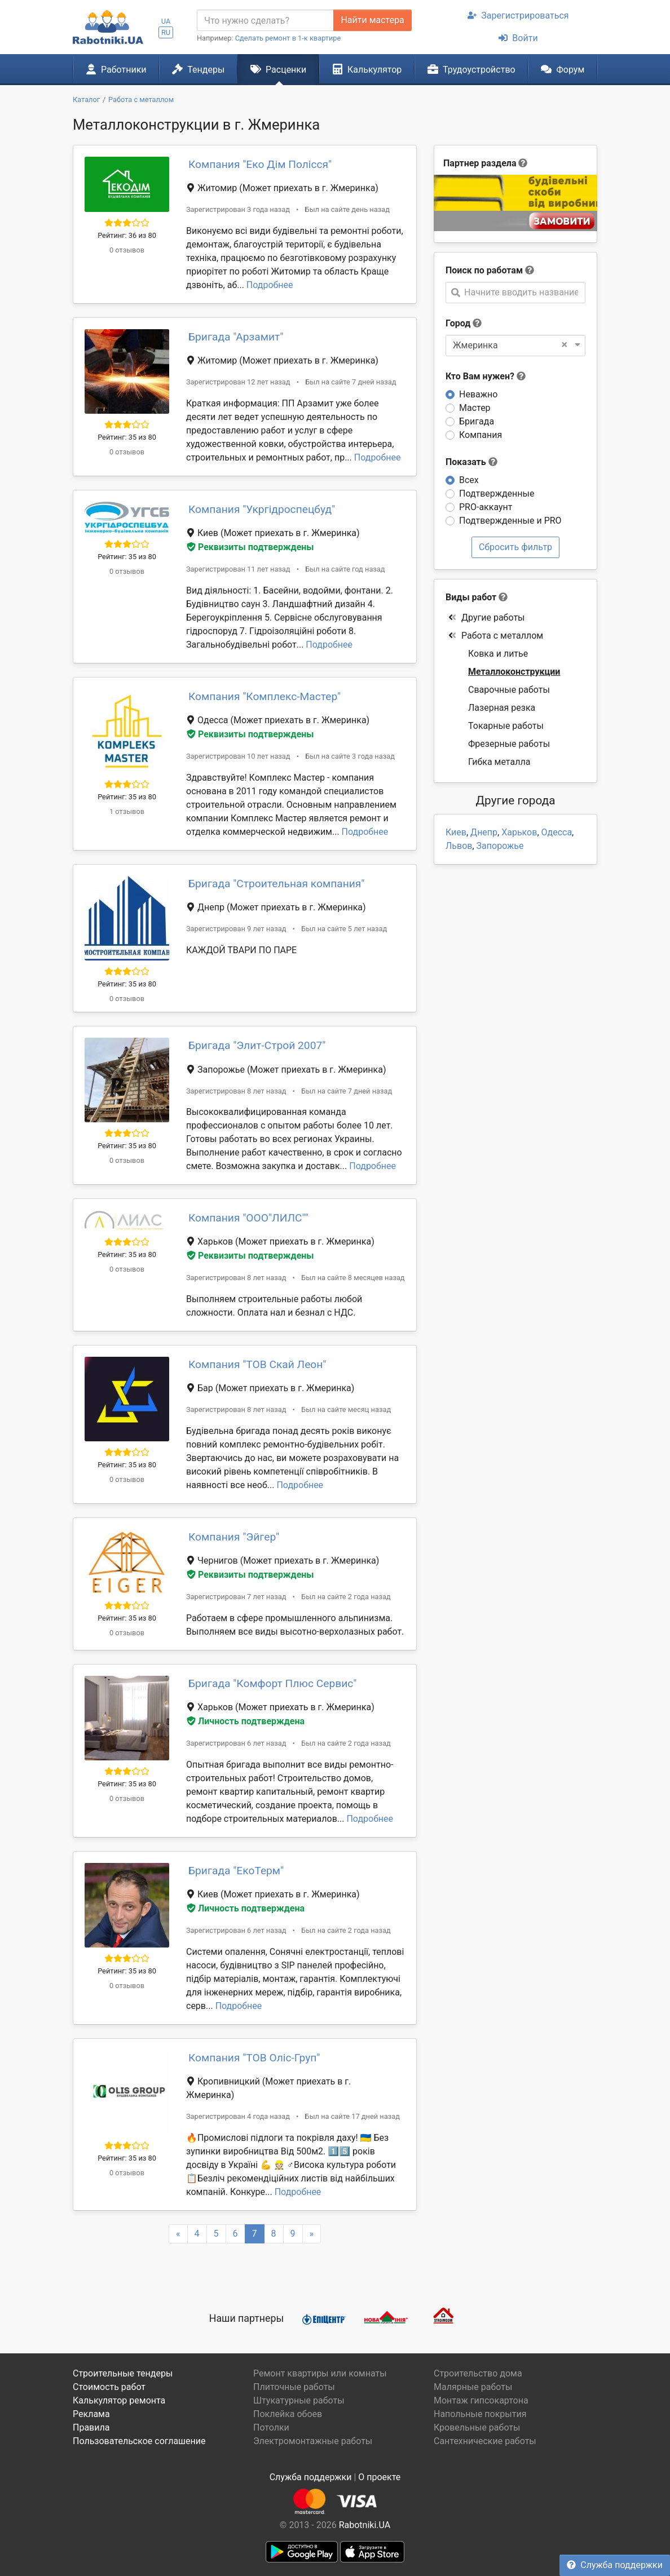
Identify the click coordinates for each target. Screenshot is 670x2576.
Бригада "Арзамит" (236, 336)
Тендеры (198, 69)
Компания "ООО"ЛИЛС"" (248, 1217)
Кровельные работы (477, 2427)
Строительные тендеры (123, 2373)
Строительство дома (478, 2373)
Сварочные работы (509, 689)
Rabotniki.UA (365, 2525)
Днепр (483, 832)
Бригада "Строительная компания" (276, 883)
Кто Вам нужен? (486, 376)
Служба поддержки (615, 2565)
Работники (116, 69)
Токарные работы (506, 725)
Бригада (476, 421)
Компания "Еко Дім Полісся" (260, 164)
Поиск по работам (484, 270)
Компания (480, 435)
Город (458, 323)
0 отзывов (126, 250)
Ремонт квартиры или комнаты (320, 2373)
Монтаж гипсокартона (481, 2400)
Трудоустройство (471, 69)
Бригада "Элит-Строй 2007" (256, 1045)
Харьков (519, 832)
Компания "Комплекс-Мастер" (264, 696)
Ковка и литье (498, 653)
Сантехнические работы (485, 2441)
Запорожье (500, 845)
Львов (459, 845)
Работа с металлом (495, 635)
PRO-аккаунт (485, 507)
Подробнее (269, 285)
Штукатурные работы (299, 2400)
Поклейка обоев (287, 2414)
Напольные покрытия (480, 2414)
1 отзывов (126, 811)
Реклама (91, 2414)
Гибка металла (499, 761)
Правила (91, 2427)
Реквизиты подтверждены (250, 547)
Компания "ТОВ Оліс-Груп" (254, 2057)
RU (165, 32)
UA (166, 21)
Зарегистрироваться (518, 15)
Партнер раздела (479, 163)
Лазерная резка (501, 707)
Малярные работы (473, 2387)
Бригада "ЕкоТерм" (236, 1870)
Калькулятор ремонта (119, 2400)
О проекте (379, 2477)
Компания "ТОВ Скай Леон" (257, 1364)
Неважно (478, 394)
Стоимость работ (109, 2387)
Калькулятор (367, 69)
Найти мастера (372, 20)
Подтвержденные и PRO (510, 520)
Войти (518, 38)
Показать (471, 462)
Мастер (475, 407)
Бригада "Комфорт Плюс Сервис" (272, 1683)
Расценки (278, 69)
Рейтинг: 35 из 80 (127, 437)
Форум (562, 69)
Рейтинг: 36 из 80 (127, 235)
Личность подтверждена (246, 1721)
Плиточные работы (294, 2387)
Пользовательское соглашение (139, 2441)
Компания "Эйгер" (233, 1536)
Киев (456, 832)
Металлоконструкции (514, 671)
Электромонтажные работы (312, 2441)
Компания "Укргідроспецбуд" (261, 509)
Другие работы (486, 617)
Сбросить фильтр (515, 547)
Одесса (556, 832)
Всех (469, 480)
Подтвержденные (496, 493)
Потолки (271, 2427)
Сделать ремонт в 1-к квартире (288, 38)
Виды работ (471, 597)
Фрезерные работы (509, 743)
